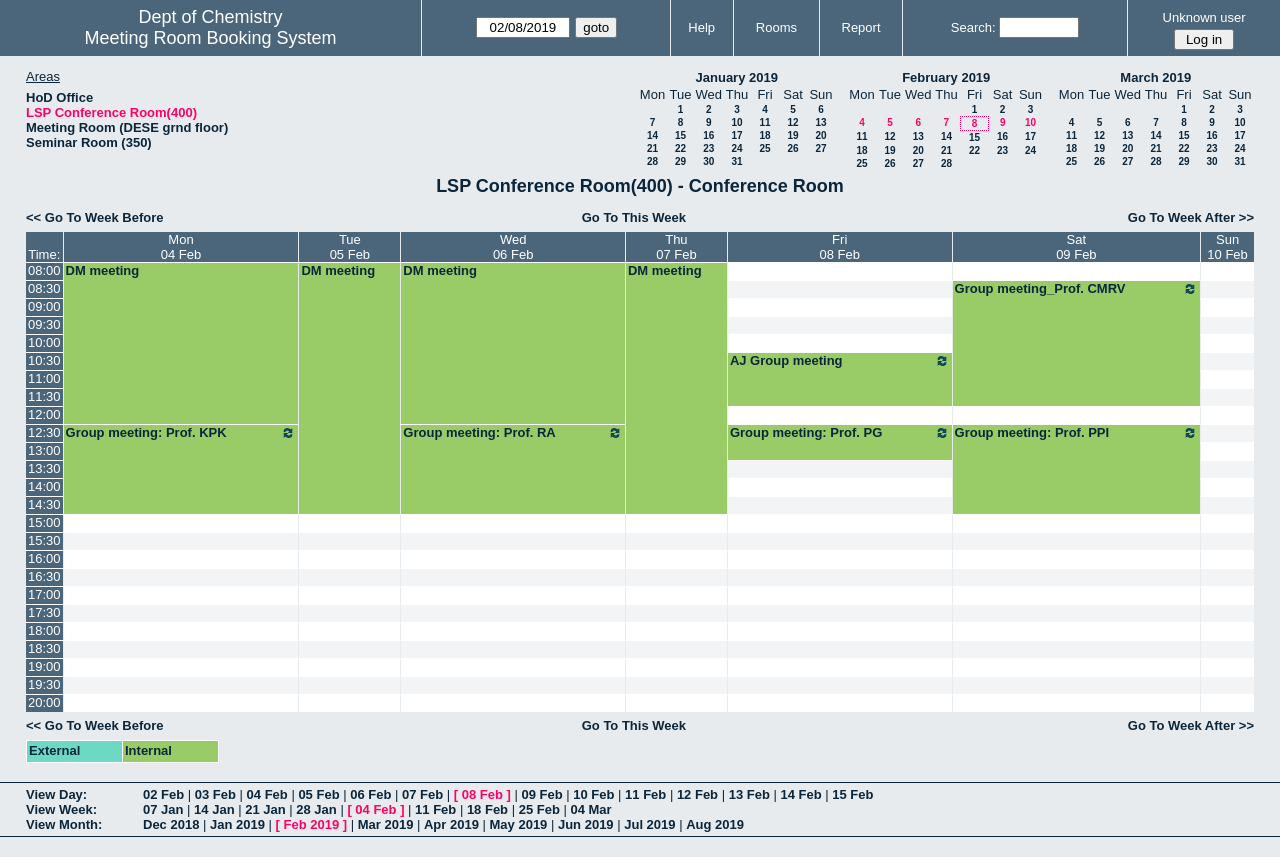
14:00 (44, 486)
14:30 (44, 504)
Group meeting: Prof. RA (513, 433)
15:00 (44, 522)
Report (861, 27)
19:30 (44, 684)
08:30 (44, 288)
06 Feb (370, 794)
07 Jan (163, 809)
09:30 (44, 324)
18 (764, 135)
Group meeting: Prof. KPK (181, 433)
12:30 (44, 432)
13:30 (44, 468)
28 (652, 161)
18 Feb (487, 809)
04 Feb (267, 794)
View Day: (56, 794)
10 (736, 122)
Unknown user (1204, 17)
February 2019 (946, 77)
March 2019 (1155, 77)
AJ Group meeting (840, 361)
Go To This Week (634, 217)
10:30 (44, 360)
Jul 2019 (649, 824)
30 (708, 161)
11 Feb (645, 794)
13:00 (44, 450)
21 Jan (265, 809)
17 (736, 135)
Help (701, 27)
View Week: (61, 809)
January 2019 (737, 77)
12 (792, 122)
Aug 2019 (715, 824)
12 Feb (697, 794)
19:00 (44, 666)
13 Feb (749, 794)
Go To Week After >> (1191, 217)
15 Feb (852, 794)
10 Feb (593, 794)
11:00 (44, 378)
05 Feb (318, 794)
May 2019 (519, 824)
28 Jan (316, 809)
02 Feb (163, 794)
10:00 (44, 342)
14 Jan (214, 809)
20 (820, 135)
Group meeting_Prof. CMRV (1077, 289)
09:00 (44, 306)
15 (680, 135)
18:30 (44, 648)
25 (764, 148)
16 (708, 135)
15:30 (44, 540)
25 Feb (539, 809)
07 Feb (422, 794)
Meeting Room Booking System (210, 38)
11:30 (44, 396)
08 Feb (482, 794)
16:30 (44, 576)
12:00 (44, 414)
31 (736, 161)
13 (820, 122)
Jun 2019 (586, 824)
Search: (973, 27)
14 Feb (800, 794)
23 (708, 148)
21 (652, 148)
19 (792, 135)
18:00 (44, 630)
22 (680, 148)
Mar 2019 (386, 824)
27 (820, 148)
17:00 (44, 594)
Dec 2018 (171, 824)
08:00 (44, 270)
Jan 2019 (237, 824)
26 (792, 148)
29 (680, 161)
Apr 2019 (451, 824)
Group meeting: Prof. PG (840, 433)
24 (736, 148)
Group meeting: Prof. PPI (1077, 433)
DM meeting (103, 270)
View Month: (64, 824)
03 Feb (215, 794)
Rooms (776, 27)
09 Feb (541, 794)
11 (764, 122)
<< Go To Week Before (95, 217)
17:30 (44, 612)
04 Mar (590, 809)
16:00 (44, 558)
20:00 (44, 702)
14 (652, 135)
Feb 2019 (312, 824)
